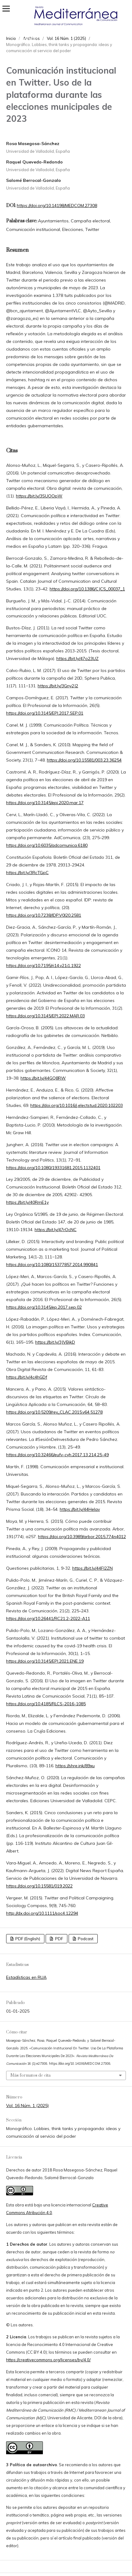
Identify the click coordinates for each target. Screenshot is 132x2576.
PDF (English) (27, 1938)
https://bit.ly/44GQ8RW (43, 1078)
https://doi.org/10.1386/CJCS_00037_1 (87, 589)
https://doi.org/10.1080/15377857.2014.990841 (52, 1264)
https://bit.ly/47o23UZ (77, 658)
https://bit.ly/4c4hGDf (26, 1377)
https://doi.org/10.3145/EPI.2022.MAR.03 (45, 1016)
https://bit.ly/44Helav (80, 1509)
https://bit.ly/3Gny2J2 (58, 686)
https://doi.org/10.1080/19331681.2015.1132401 (53, 1167)
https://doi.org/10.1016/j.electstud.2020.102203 (76, 1105)
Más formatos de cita (30, 2075)
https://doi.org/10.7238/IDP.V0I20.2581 (43, 915)
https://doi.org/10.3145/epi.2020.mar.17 (45, 802)
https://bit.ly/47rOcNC (56, 1229)
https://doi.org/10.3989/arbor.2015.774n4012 (82, 1536)
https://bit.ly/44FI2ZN (92, 1568)
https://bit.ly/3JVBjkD (55, 1342)
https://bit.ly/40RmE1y (27, 1202)
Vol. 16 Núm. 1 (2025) (27, 2105)
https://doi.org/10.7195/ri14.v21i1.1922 (43, 965)
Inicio (11, 38)
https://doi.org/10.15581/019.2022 (39, 1886)
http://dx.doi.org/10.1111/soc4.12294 (42, 1913)
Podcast (85, 1938)
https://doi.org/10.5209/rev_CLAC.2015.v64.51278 (54, 1412)
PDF (58, 1938)
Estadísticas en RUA (26, 1977)
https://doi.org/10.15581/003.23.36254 (84, 760)
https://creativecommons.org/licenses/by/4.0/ (48, 2359)
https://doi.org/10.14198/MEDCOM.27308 (57, 205)
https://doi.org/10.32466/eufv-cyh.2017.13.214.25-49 (57, 1454)
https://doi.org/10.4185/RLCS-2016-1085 (46, 1703)
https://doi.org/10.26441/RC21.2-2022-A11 (48, 1618)
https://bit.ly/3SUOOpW (39, 496)
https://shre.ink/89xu (75, 1765)
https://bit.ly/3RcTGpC (27, 872)
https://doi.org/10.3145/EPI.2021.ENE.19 (45, 1661)
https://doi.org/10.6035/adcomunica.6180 (47, 845)
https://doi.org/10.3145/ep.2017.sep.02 (44, 1307)
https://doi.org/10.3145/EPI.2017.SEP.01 (44, 713)
